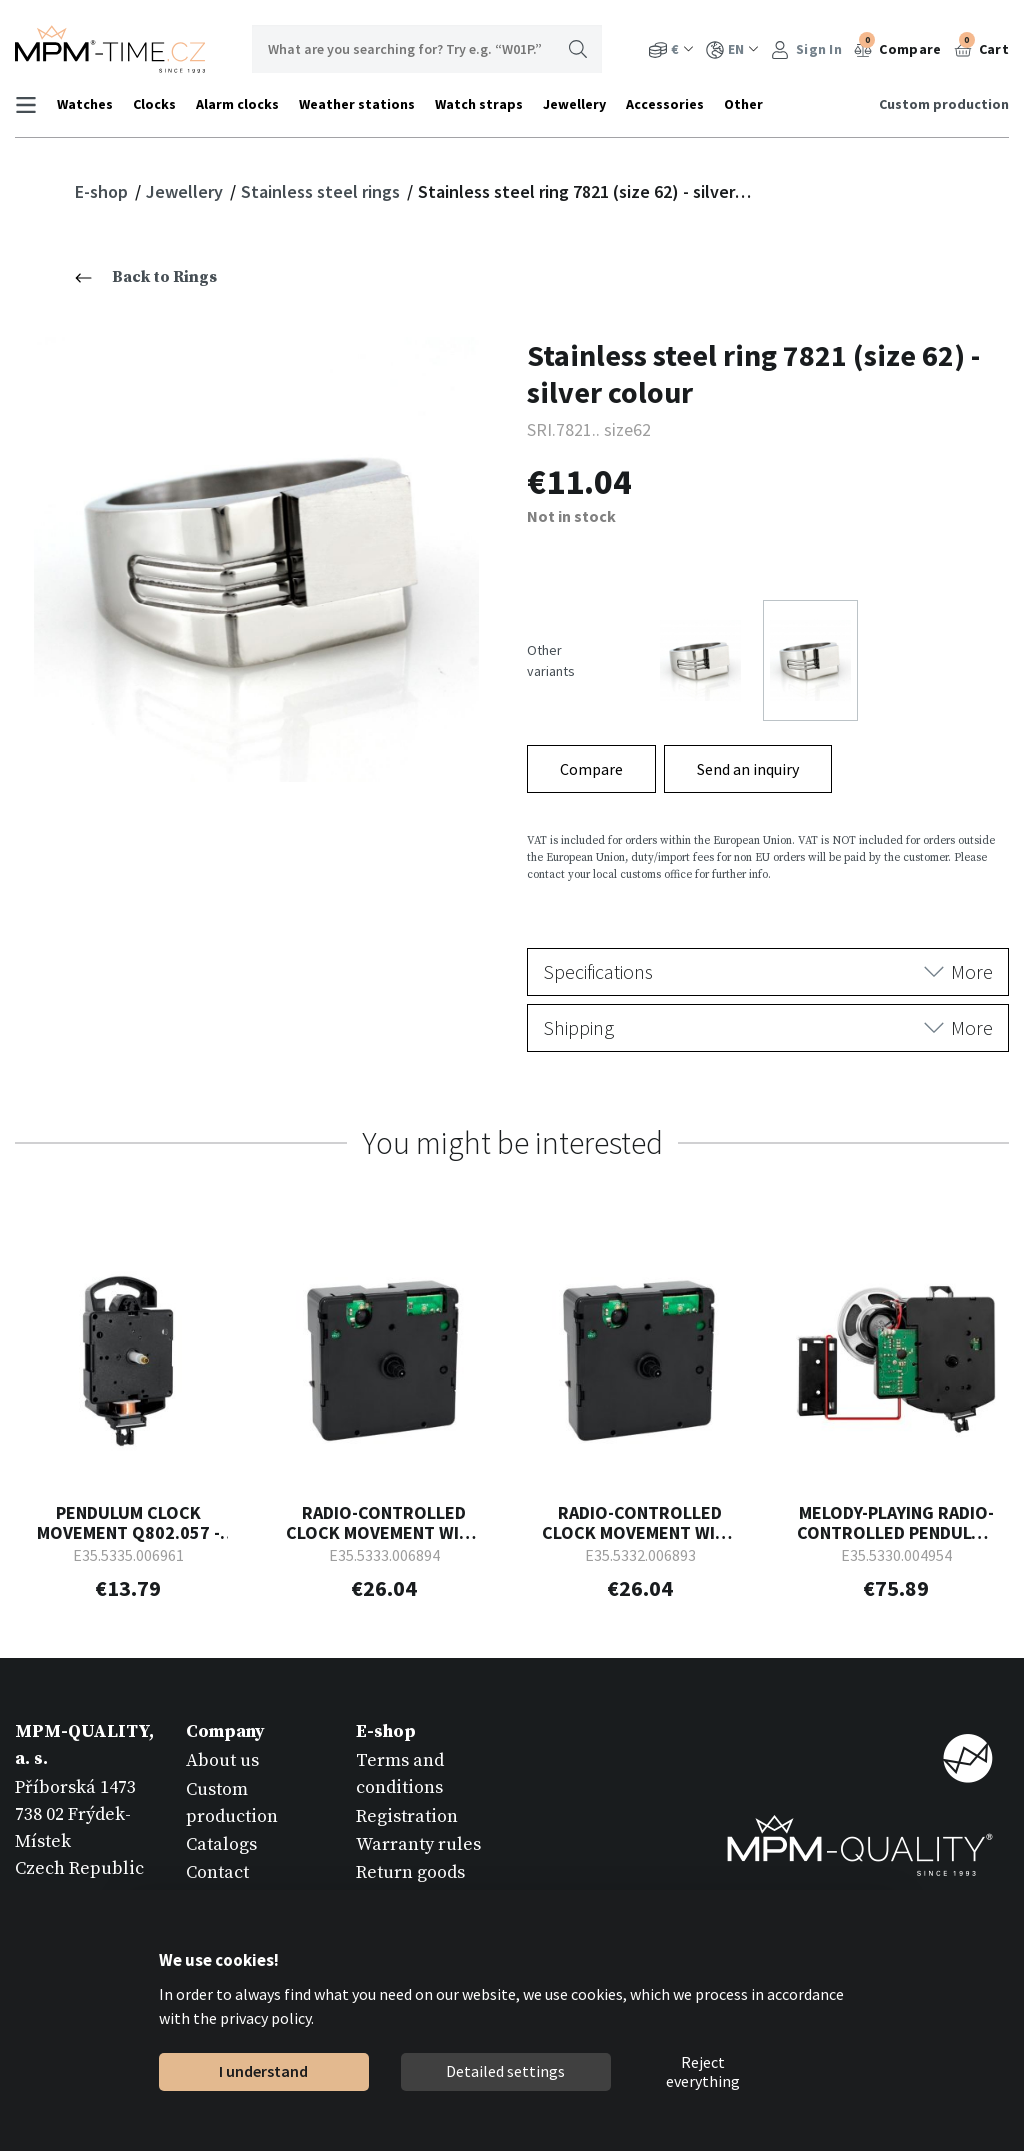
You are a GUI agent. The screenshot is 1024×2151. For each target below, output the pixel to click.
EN (732, 49)
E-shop (103, 191)
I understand (263, 2071)
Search (578, 49)
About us (222, 1757)
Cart (982, 47)
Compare (897, 47)
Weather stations (357, 104)
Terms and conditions (400, 1771)
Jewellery (574, 104)
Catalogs (221, 1841)
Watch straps (479, 104)
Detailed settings (505, 2071)
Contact (217, 1869)
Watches (85, 104)
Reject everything (703, 2072)
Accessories (665, 104)
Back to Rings (146, 277)
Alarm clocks (237, 104)
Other (743, 104)
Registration (407, 1812)
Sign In (806, 49)
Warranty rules (418, 1841)
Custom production (944, 104)
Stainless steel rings (322, 191)
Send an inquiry (748, 766)
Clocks (154, 104)
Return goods (410, 1869)
